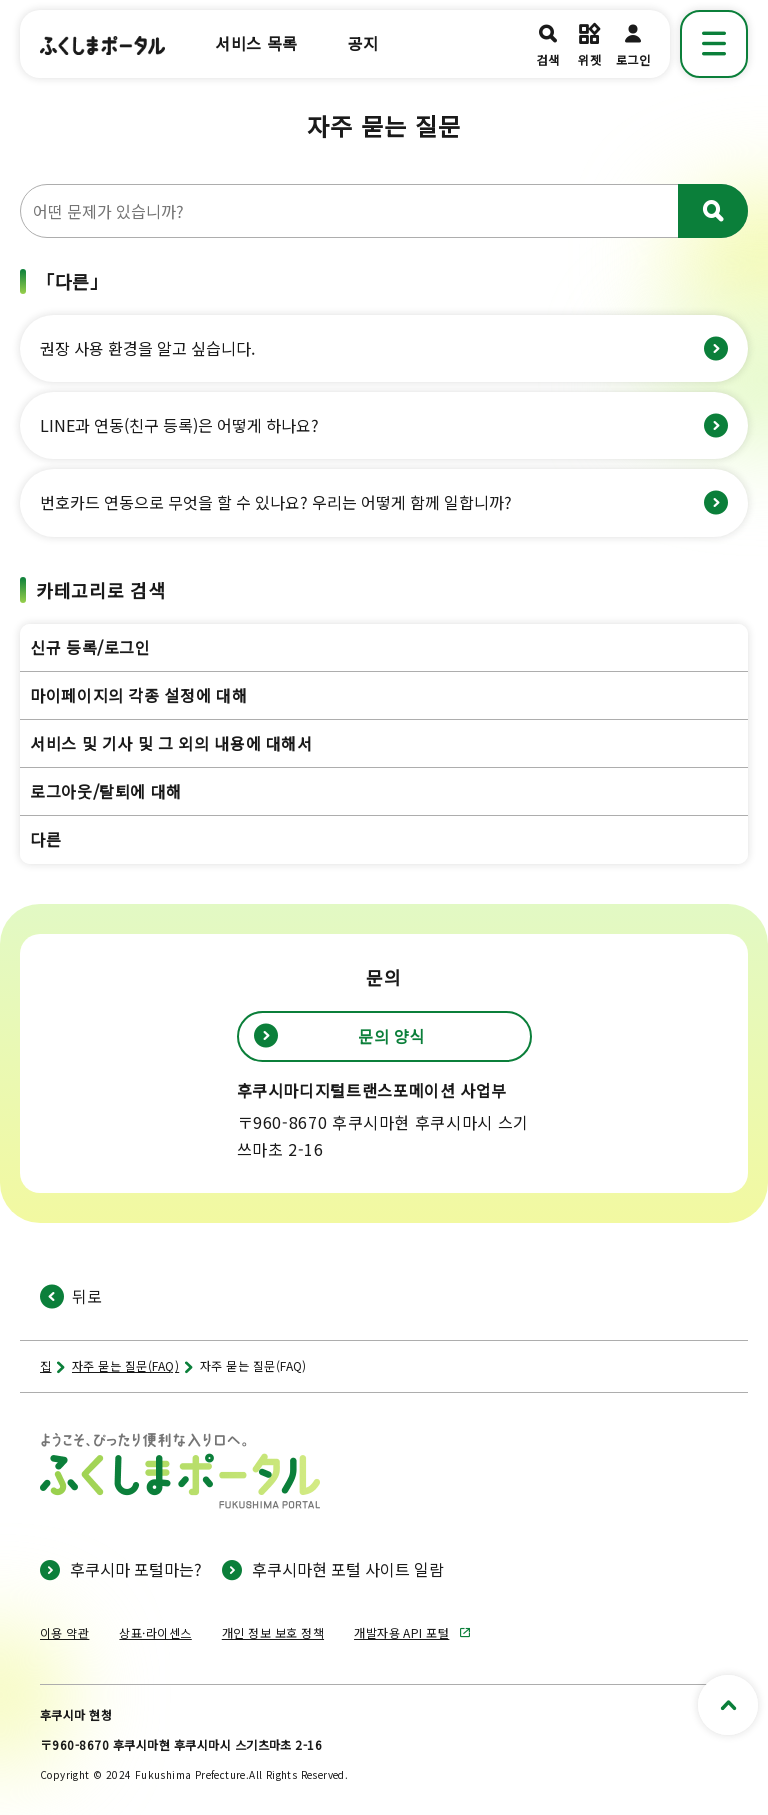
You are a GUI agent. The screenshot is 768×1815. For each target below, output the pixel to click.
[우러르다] (713, 211)
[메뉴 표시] (714, 44)
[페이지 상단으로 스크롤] (728, 1705)
